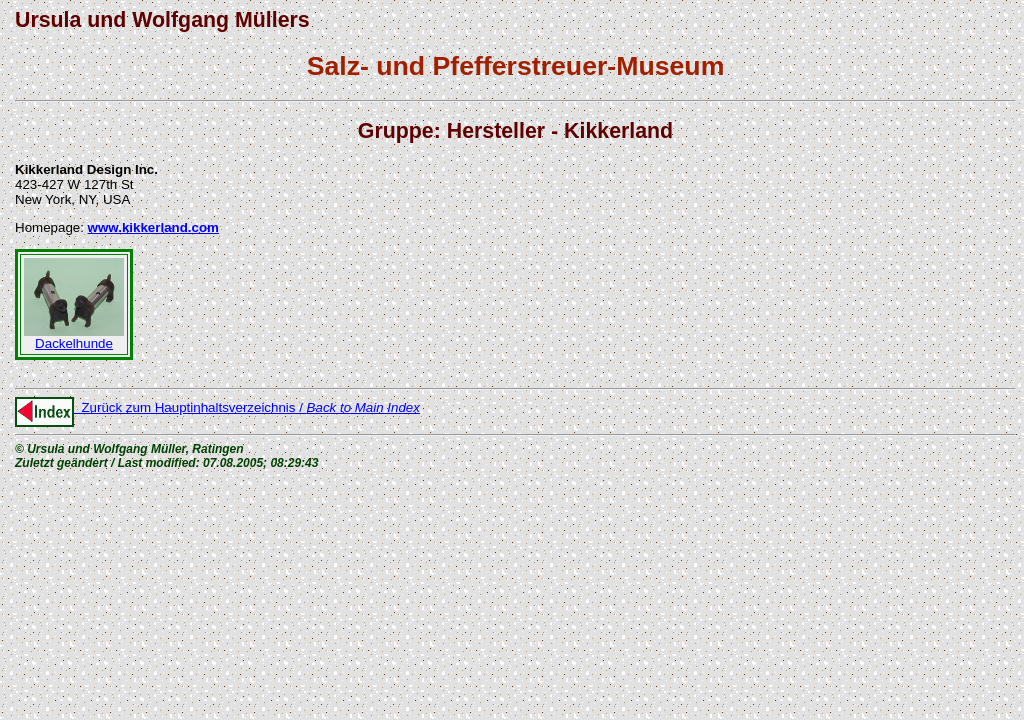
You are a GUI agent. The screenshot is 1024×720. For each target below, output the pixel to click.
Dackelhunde (74, 337)
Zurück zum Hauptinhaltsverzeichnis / (217, 407)
